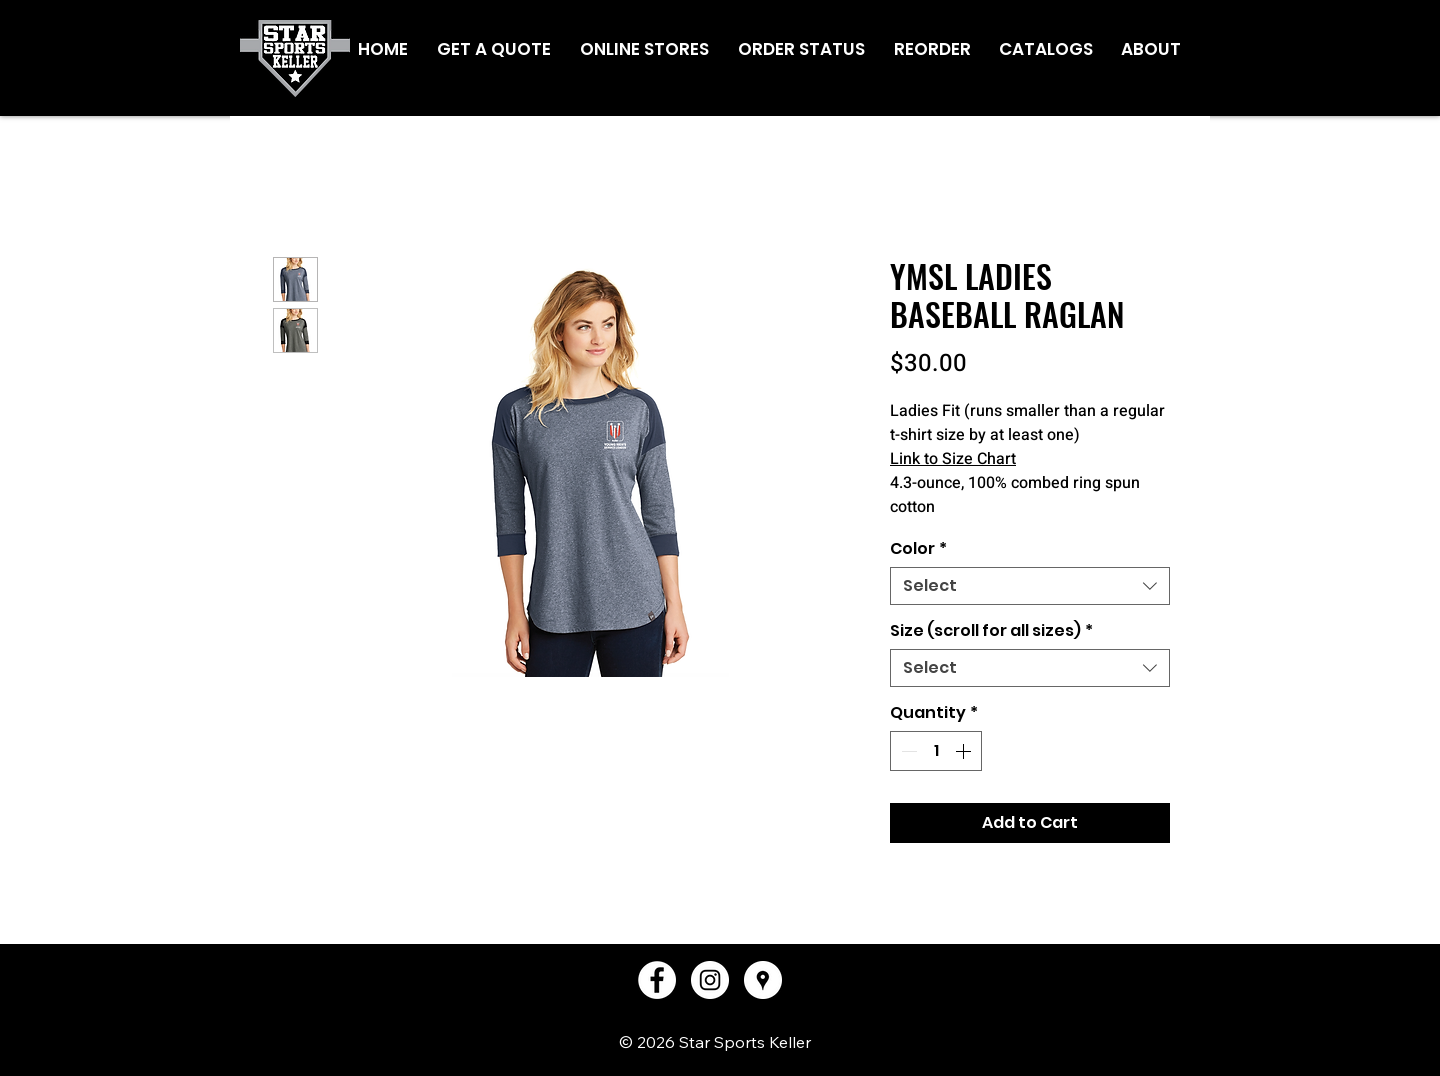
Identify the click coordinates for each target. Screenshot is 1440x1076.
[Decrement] (907, 751)
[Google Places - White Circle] (763, 980)
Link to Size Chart (953, 459)
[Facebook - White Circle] (657, 980)
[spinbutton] (936, 751)
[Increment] (965, 751)
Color (918, 549)
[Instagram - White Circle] (710, 980)
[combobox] (1030, 586)
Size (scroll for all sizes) (991, 631)
